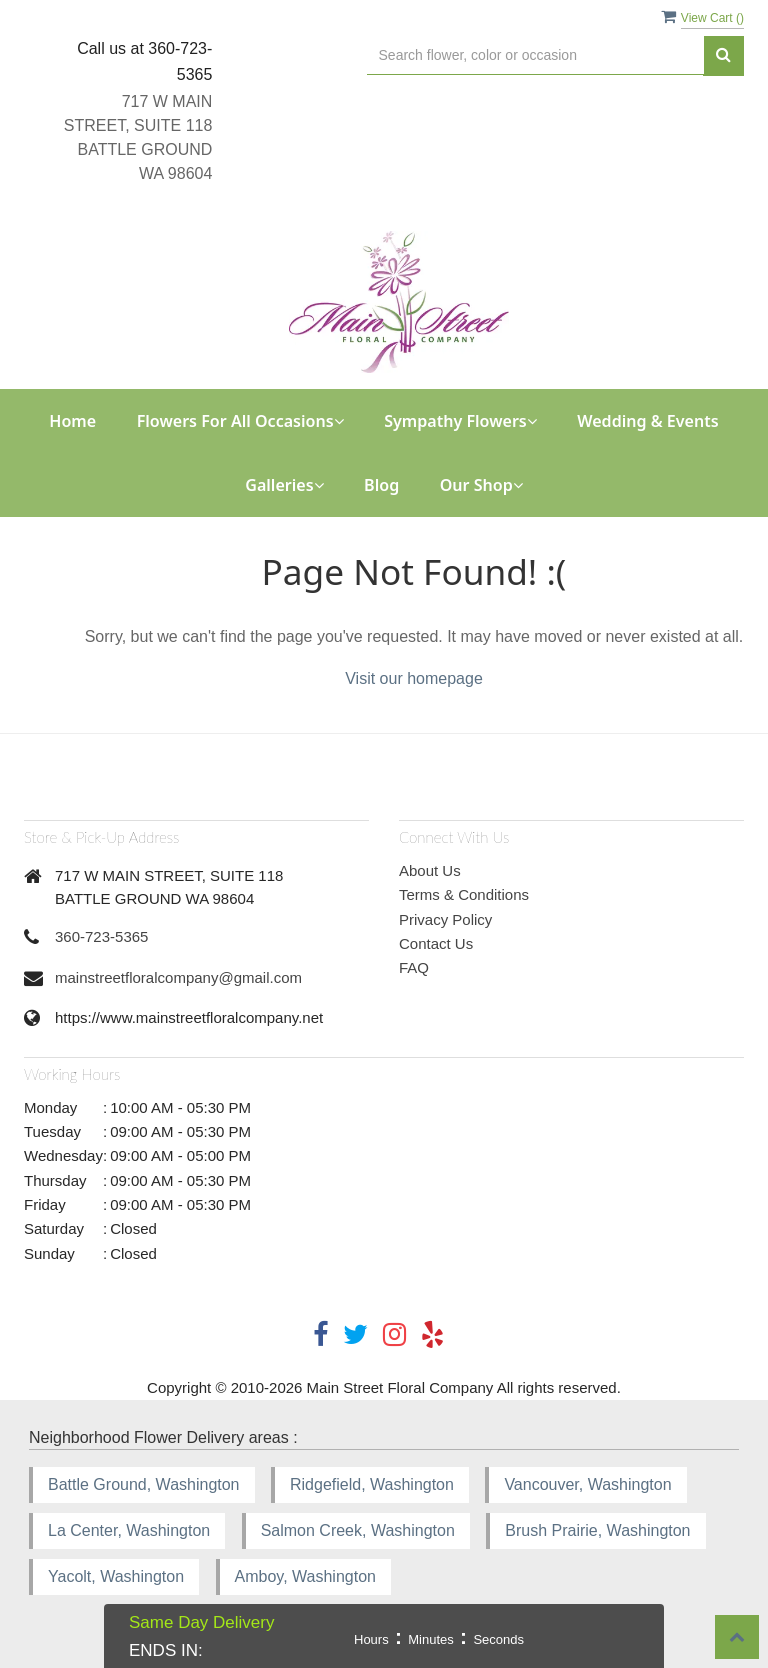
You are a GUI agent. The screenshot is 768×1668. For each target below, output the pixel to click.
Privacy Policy (445, 919)
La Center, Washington (129, 1530)
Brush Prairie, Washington (597, 1530)
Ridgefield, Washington (372, 1484)
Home (72, 421)
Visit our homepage (414, 678)
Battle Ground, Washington (144, 1484)
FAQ (414, 967)
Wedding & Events (647, 421)
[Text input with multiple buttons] (535, 55)
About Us (430, 870)
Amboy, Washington (305, 1576)
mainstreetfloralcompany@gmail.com (178, 977)
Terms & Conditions (464, 894)
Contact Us (436, 943)
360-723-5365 (101, 936)
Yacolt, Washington (116, 1576)
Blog (381, 485)
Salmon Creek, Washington (358, 1530)
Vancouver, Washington (587, 1484)
